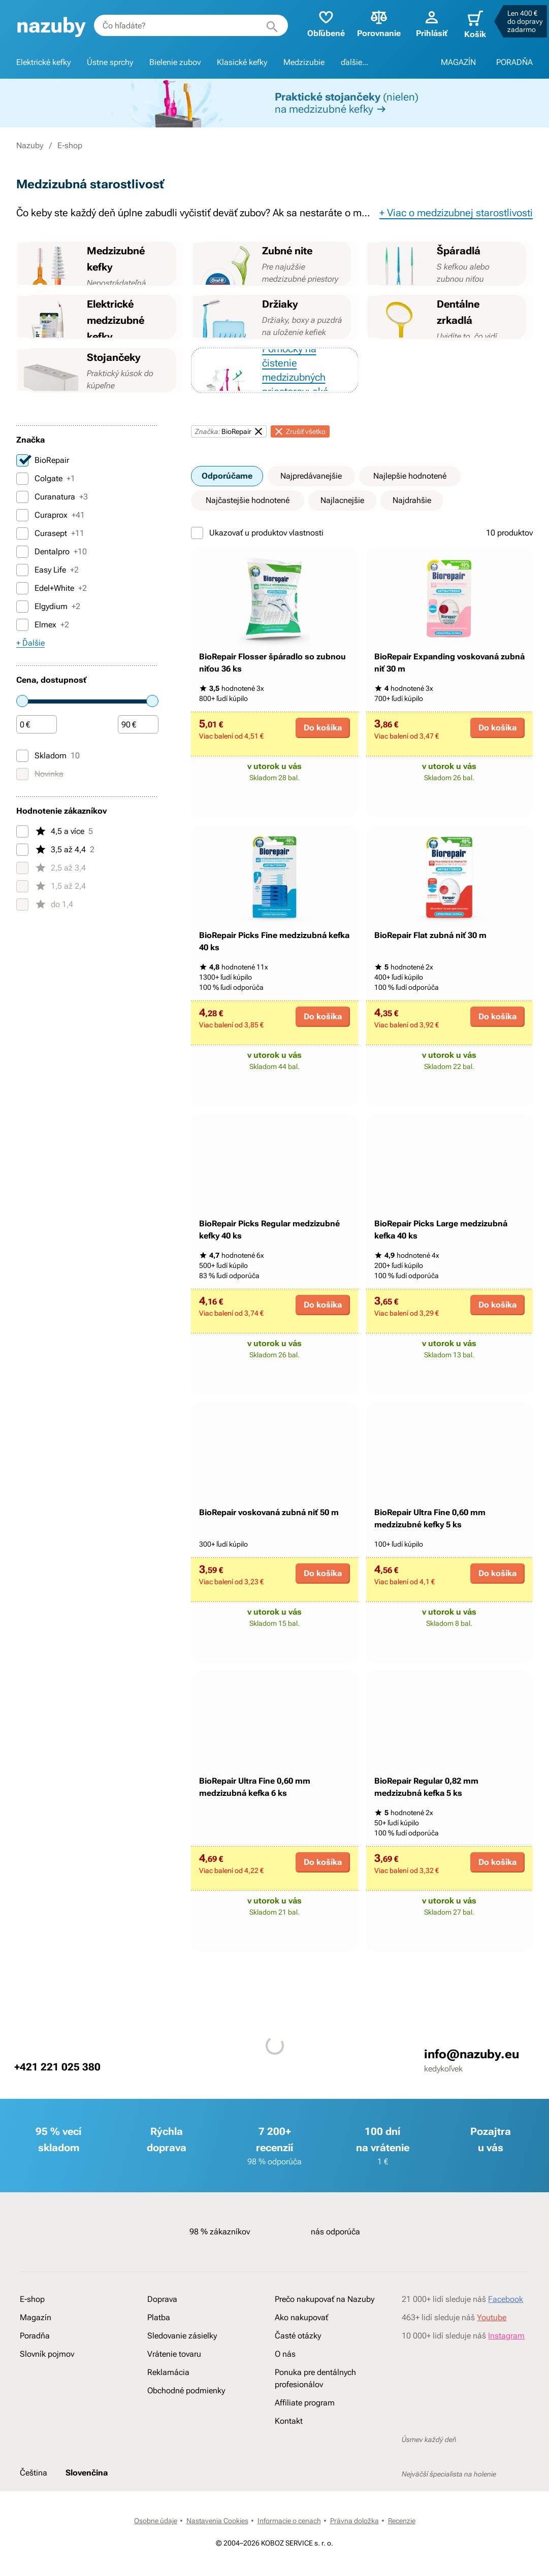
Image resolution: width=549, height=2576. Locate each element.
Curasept (50, 593)
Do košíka (323, 834)
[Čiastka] (36, 784)
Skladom (48, 815)
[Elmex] (22, 684)
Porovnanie (370, 23)
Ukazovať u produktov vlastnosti (257, 592)
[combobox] (186, 25)
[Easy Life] (22, 629)
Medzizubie (304, 62)
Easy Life (47, 629)
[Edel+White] (22, 648)
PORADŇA (514, 62)
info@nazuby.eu (469, 2345)
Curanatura (52, 556)
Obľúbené (317, 23)
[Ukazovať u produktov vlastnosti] (197, 592)
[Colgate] (22, 538)
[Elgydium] (22, 666)
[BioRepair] (22, 520)
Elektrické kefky (43, 62)
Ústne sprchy (110, 62)
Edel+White (51, 648)
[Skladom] (22, 815)
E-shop (69, 145)
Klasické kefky (242, 62)
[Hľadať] (263, 25)
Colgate (45, 538)
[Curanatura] (22, 556)
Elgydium (48, 666)
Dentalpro (51, 611)
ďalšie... (354, 62)
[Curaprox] (22, 574)
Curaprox (50, 574)
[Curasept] (22, 593)
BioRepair (42, 520)
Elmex (42, 684)
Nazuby (29, 145)
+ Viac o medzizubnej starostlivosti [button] (456, 213)
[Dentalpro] (22, 611)
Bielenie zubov (175, 62)
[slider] (22, 760)
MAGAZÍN (458, 62)
